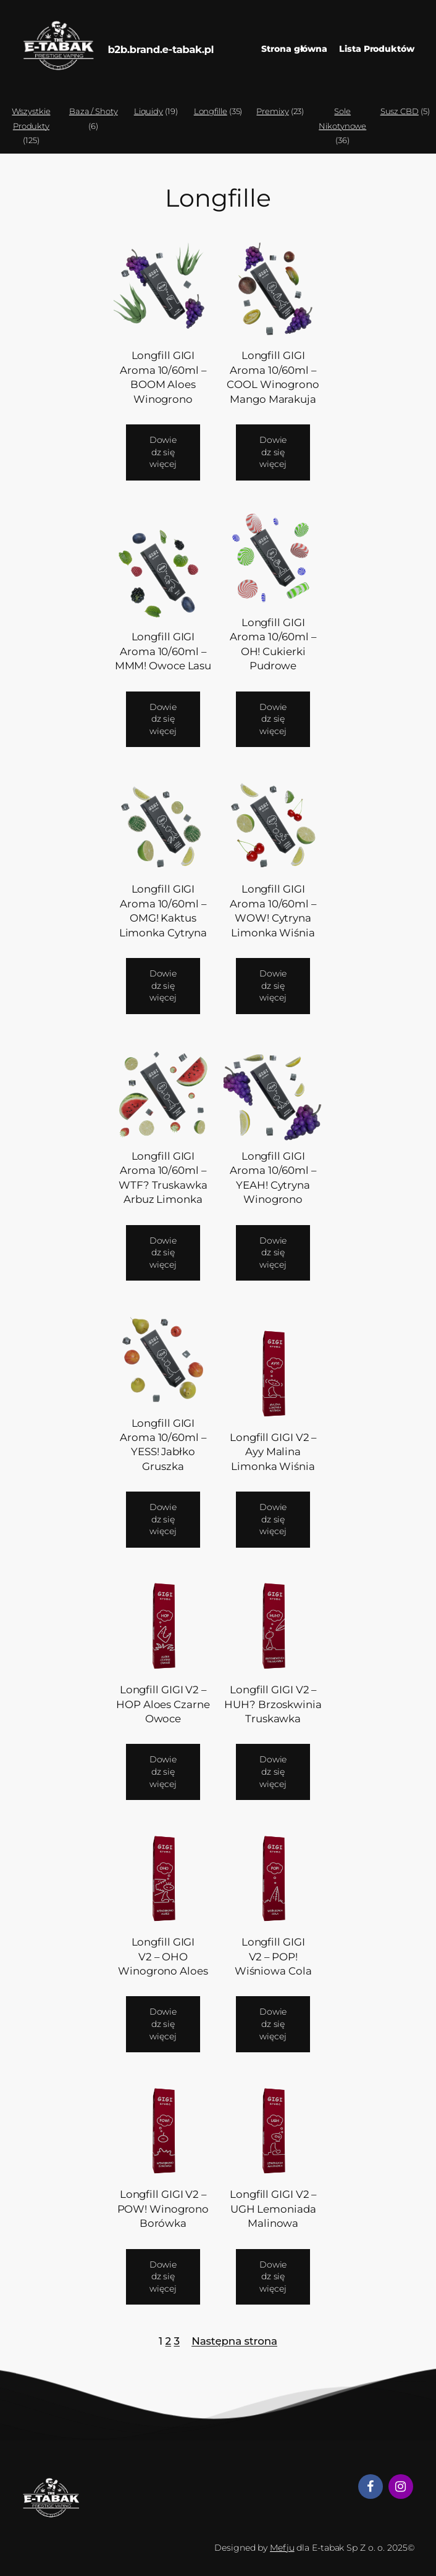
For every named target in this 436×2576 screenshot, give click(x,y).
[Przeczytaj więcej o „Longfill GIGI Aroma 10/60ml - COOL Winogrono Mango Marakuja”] (273, 452)
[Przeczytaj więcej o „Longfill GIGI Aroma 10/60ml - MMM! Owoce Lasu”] (163, 719)
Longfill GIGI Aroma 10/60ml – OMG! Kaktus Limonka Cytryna (163, 910)
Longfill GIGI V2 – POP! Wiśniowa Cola (273, 1956)
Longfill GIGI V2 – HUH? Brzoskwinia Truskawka (272, 1704)
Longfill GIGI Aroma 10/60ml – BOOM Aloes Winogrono (163, 377)
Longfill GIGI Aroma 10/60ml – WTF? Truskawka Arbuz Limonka (163, 1177)
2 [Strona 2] (169, 2341)
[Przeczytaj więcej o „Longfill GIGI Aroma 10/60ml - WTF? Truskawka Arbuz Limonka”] (163, 1253)
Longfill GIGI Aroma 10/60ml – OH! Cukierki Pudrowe (273, 644)
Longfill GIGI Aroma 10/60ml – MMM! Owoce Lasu (163, 651)
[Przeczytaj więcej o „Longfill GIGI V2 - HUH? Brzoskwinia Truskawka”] (273, 1772)
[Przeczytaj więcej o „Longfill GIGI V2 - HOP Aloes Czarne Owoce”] (163, 1772)
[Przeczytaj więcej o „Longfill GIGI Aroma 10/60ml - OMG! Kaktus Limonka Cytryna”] (163, 986)
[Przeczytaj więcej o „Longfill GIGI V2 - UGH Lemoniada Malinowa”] (273, 2277)
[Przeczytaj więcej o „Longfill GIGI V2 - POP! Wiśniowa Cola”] (273, 2024)
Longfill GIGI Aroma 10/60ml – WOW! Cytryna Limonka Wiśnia (273, 910)
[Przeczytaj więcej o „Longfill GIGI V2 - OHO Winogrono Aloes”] (163, 2024)
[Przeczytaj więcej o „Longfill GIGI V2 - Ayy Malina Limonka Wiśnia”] (273, 1520)
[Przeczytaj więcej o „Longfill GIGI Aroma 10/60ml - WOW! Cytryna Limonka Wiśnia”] (273, 986)
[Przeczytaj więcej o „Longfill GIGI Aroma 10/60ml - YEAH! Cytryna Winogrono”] (273, 1253)
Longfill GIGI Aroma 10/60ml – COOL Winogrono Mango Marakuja (273, 377)
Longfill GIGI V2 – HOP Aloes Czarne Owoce (162, 1704)
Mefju (282, 2547)
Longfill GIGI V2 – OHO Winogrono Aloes (163, 1956)
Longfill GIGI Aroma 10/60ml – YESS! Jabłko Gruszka (163, 1444)
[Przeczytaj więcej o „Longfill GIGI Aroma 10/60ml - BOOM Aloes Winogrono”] (163, 452)
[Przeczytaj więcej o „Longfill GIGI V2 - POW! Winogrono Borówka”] (163, 2277)
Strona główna (294, 48)
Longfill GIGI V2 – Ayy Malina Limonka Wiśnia (273, 1451)
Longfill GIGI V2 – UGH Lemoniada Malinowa (273, 2208)
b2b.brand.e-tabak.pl (160, 49)
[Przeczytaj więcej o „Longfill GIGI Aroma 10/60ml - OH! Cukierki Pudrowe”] (273, 719)
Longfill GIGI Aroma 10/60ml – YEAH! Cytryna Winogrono (273, 1177)
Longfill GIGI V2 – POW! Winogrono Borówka (163, 2208)
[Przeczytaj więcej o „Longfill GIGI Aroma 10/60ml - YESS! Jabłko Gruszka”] (163, 1520)
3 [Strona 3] (176, 2341)
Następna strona (234, 2341)
